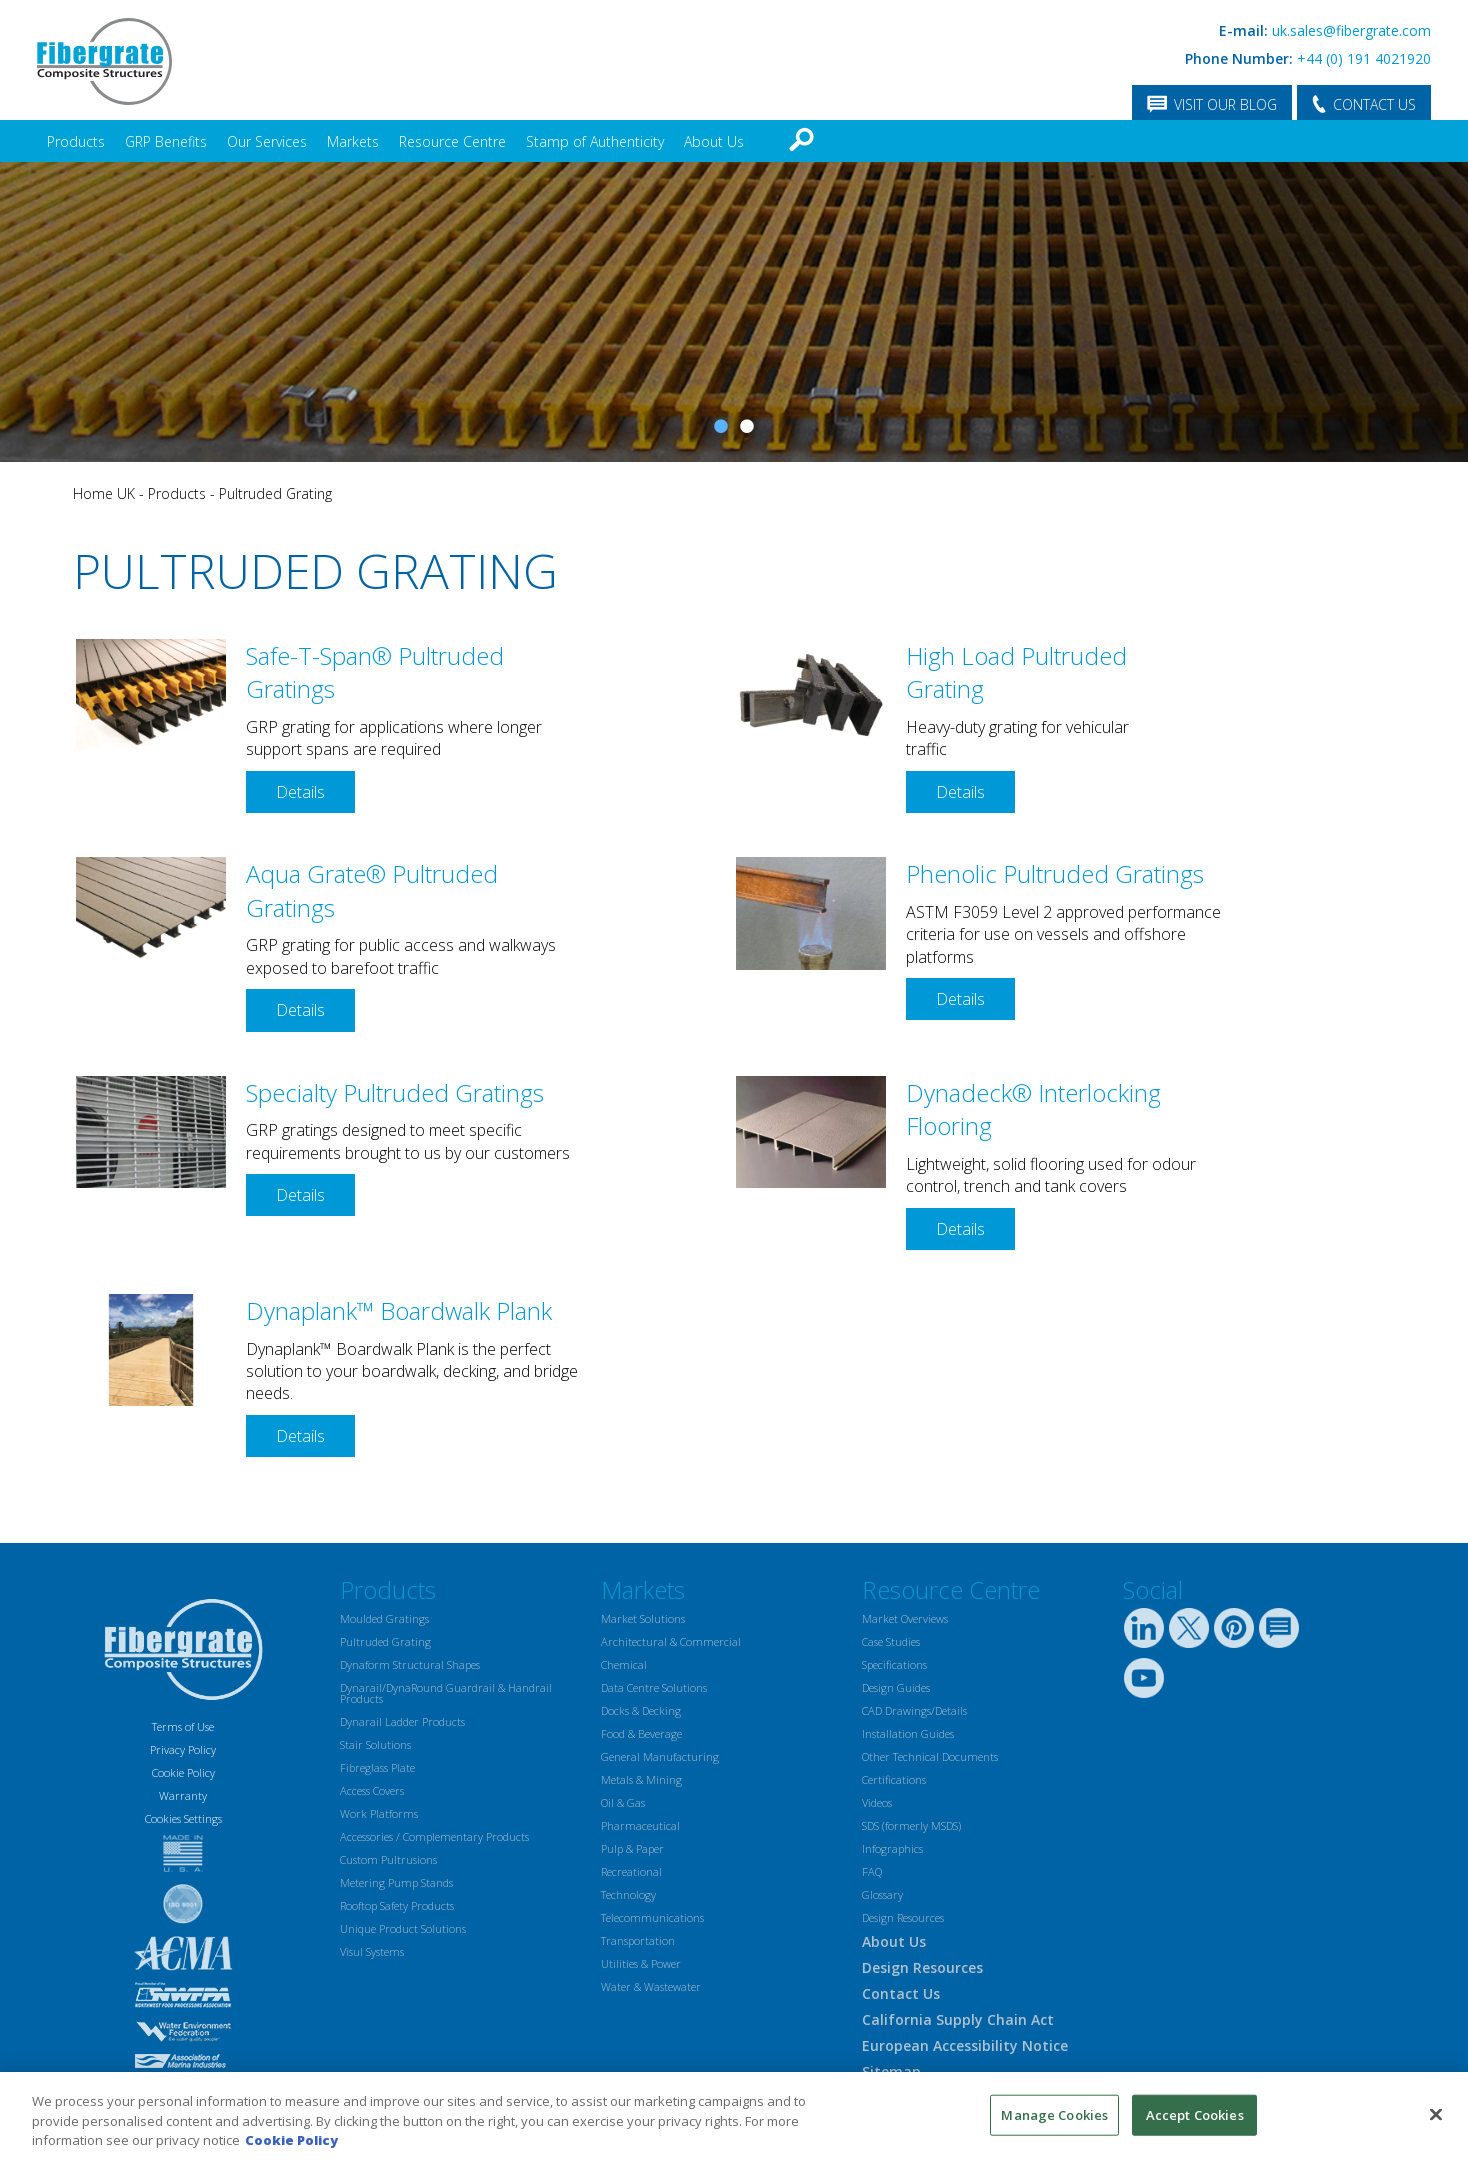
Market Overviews (905, 1618)
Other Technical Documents (930, 1756)
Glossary (882, 1894)
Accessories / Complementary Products (434, 1836)
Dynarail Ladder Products (402, 1721)
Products (76, 141)
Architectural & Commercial (671, 1641)
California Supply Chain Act (958, 2019)
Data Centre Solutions (654, 1687)
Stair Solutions (375, 1744)
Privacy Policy (183, 1749)
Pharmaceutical (640, 1825)
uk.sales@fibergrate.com (1351, 30)
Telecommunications (652, 1917)
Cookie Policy (183, 1772)
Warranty (183, 1795)
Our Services (267, 141)
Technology (628, 1894)
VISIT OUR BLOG (1225, 104)
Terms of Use (183, 1726)
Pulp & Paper (632, 1848)
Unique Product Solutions (403, 1928)
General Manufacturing (660, 1756)
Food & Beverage (641, 1733)
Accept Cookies (1195, 2114)
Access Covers (372, 1790)
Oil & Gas (623, 1802)
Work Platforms (379, 1813)
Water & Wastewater (651, 1986)
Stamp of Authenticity (595, 141)
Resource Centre (452, 141)
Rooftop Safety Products (397, 1905)
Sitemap (891, 2071)
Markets (353, 141)
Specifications (894, 1664)
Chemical (624, 1664)
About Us (714, 141)
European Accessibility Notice (965, 2045)
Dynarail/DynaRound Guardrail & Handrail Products (446, 1693)
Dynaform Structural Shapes (410, 1664)
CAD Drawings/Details (914, 1710)
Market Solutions (643, 1618)
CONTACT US (1374, 104)
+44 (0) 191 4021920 (1364, 58)
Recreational (631, 1871)
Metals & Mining (641, 1779)
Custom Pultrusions (388, 1859)
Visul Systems (372, 1951)
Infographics (892, 1848)
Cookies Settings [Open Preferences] (183, 1818)
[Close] (1436, 2114)
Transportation (638, 1940)
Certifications (894, 1779)
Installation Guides (908, 1733)
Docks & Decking (641, 1710)
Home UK (104, 493)
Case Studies (891, 1641)
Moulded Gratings (384, 1618)
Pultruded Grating (275, 493)
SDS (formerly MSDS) (911, 1825)
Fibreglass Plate (377, 1767)
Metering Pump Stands (396, 1882)
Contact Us (901, 1993)
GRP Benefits (166, 141)
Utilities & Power (641, 1963)
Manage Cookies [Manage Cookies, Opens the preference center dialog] (1054, 2114)
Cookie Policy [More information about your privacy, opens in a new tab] (291, 2140)
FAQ (872, 1871)
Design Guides (896, 1687)
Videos (877, 1802)
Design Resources (903, 1917)
